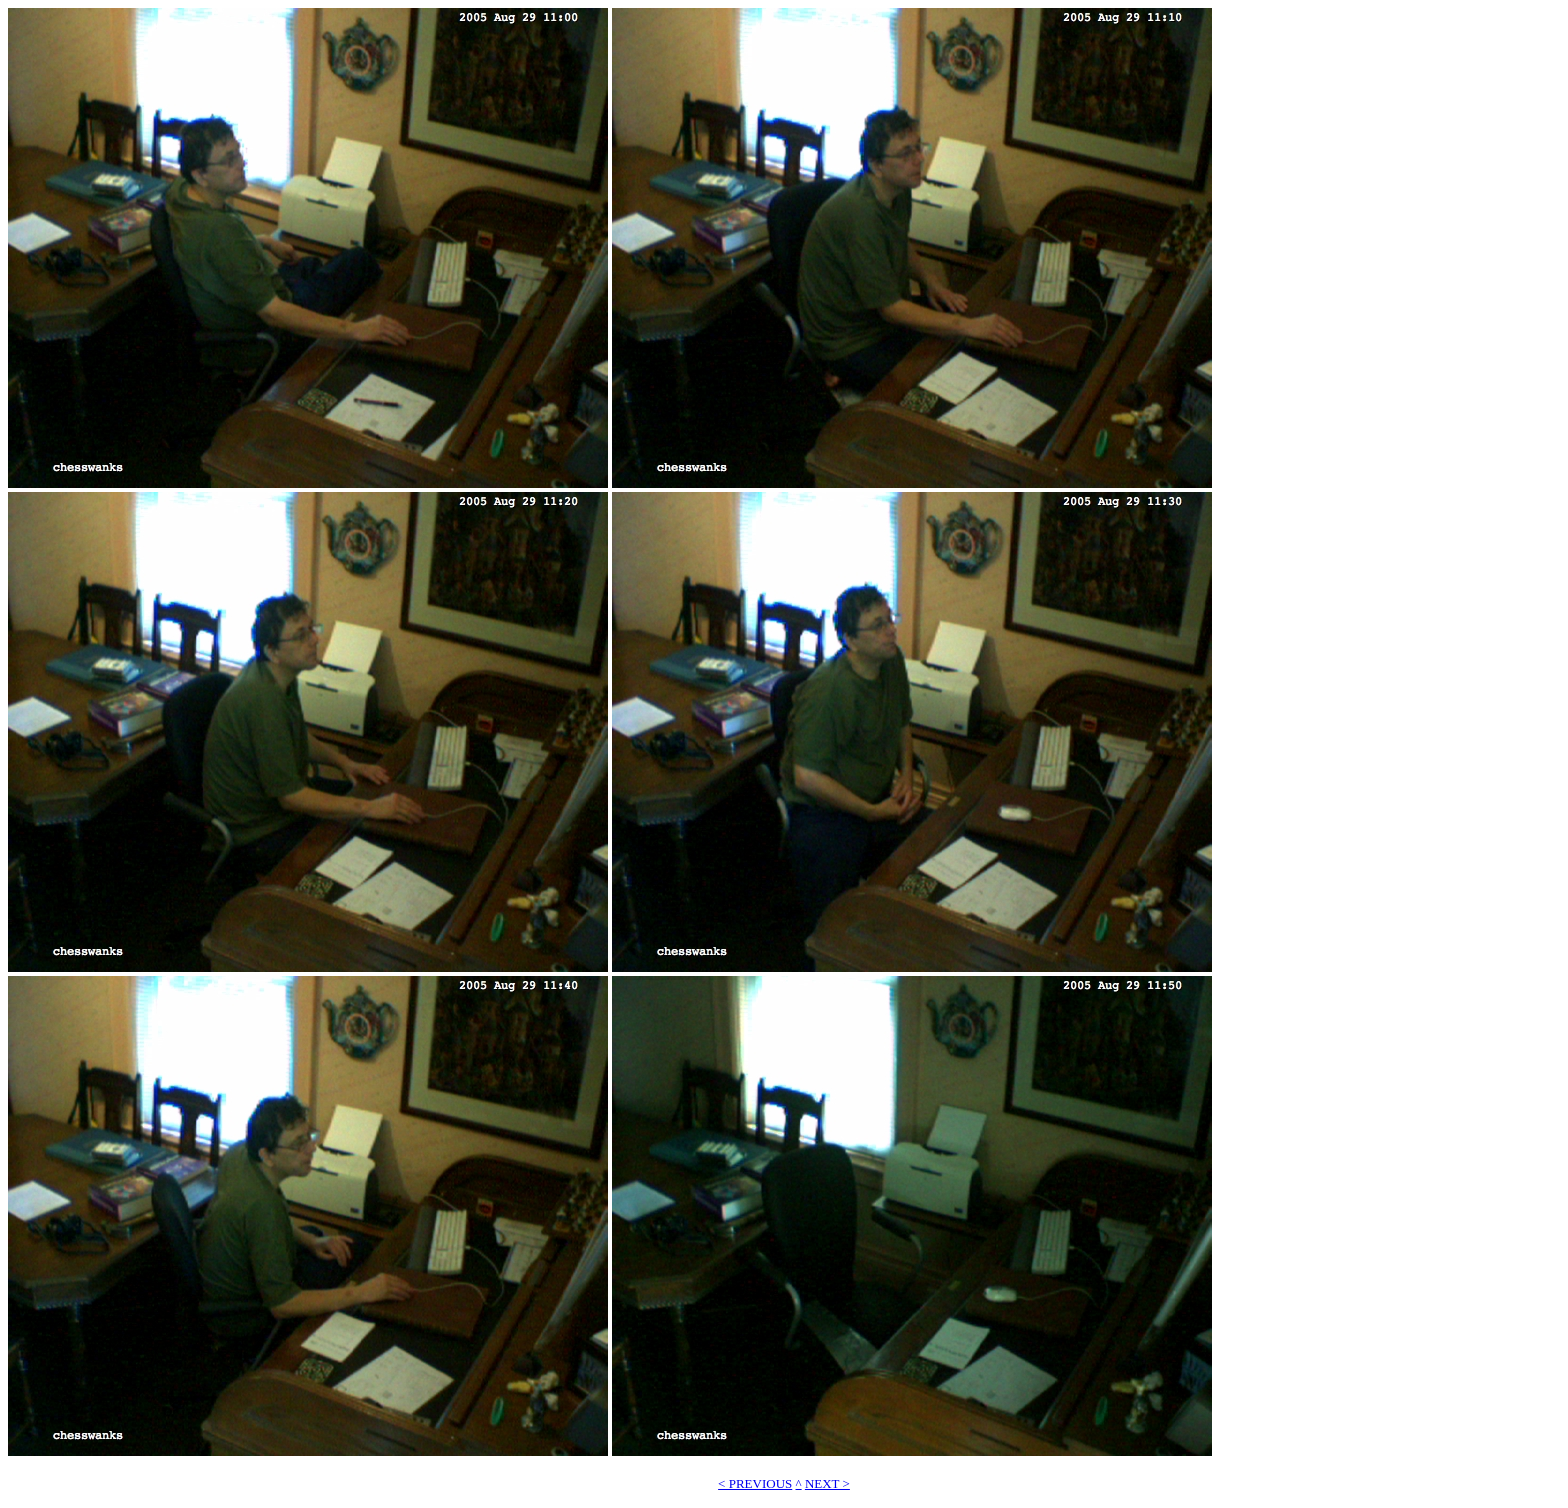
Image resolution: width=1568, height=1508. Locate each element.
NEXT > (827, 1483)
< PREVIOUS (755, 1483)
